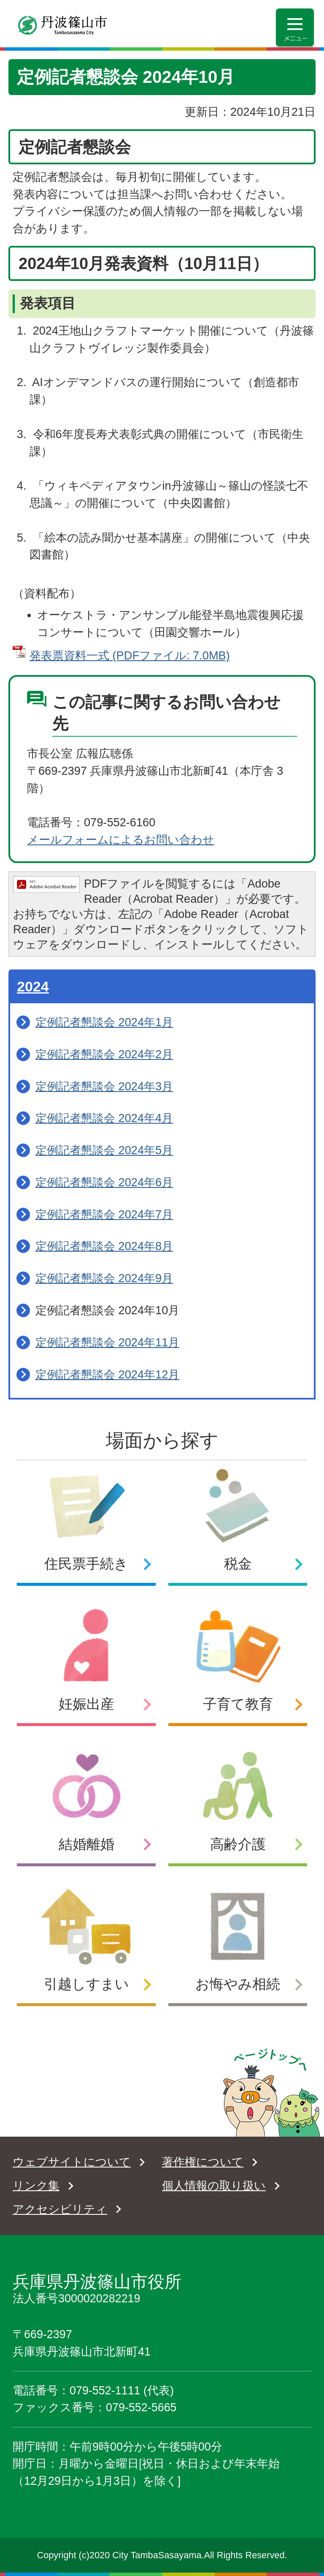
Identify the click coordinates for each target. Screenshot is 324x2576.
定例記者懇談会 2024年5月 (104, 1150)
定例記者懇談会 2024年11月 (107, 1342)
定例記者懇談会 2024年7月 (104, 1214)
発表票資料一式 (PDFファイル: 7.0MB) (130, 655)
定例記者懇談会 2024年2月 (104, 1054)
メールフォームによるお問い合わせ (120, 839)
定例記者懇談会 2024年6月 (104, 1182)
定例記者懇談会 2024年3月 (104, 1086)
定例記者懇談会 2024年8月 (104, 1246)
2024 (33, 986)
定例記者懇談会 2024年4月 (104, 1118)
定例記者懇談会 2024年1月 (104, 1022)
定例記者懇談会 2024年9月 (104, 1278)
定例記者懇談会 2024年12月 (107, 1374)
